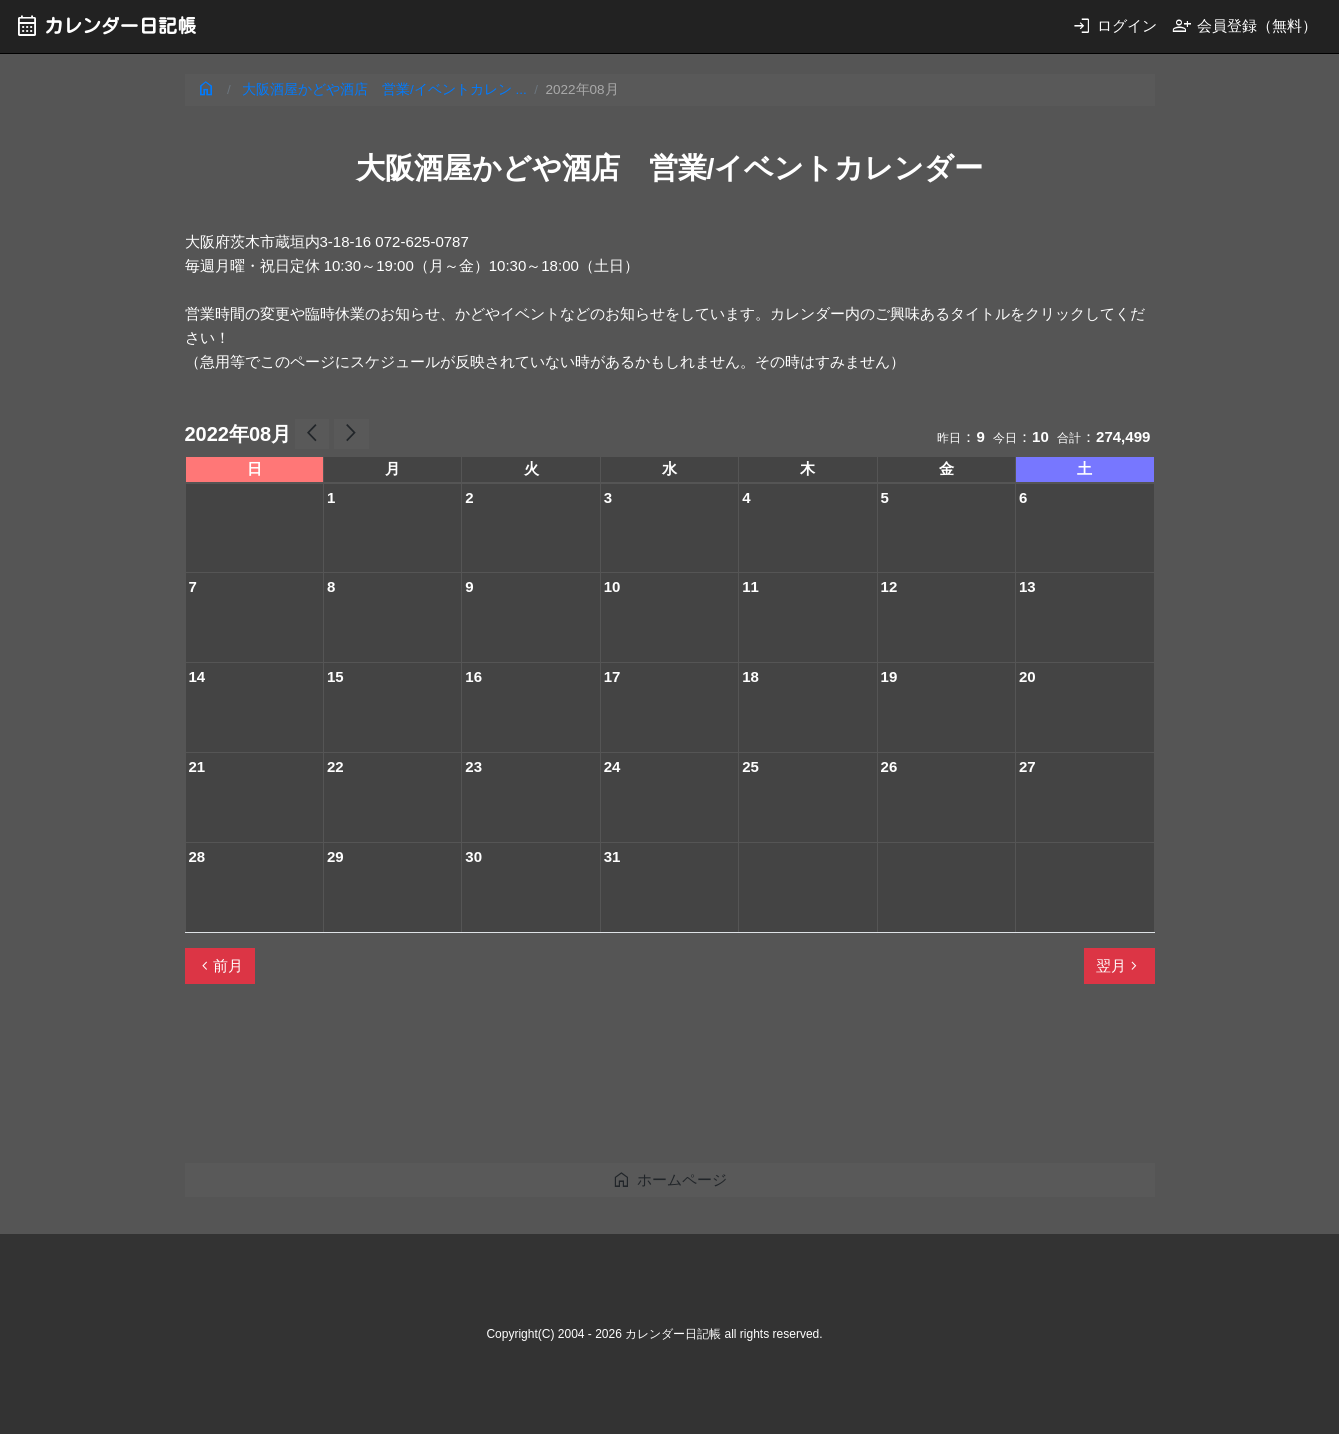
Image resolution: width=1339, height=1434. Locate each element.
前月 (220, 966)
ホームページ (669, 1179)
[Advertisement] (549, 1082)
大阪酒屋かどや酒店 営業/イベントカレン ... (384, 89)
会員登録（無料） (1244, 25)
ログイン (1114, 25)
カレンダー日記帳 (105, 25)
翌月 (1119, 966)
